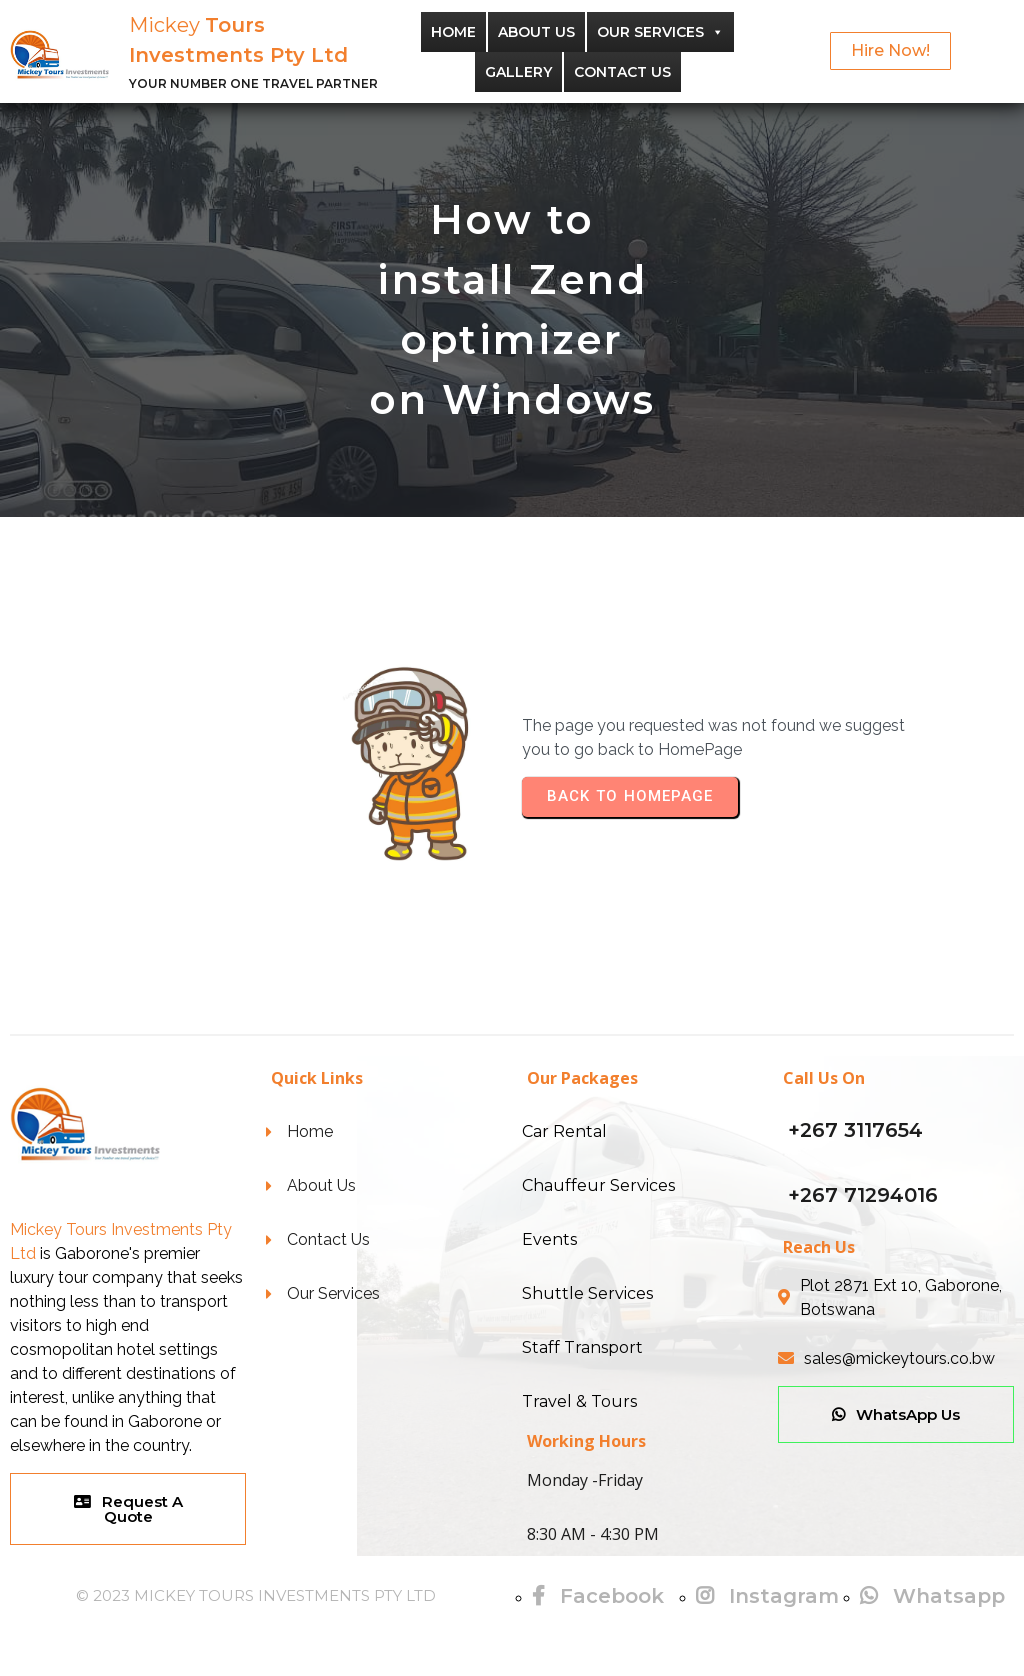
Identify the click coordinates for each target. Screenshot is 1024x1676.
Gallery (518, 72)
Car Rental (564, 1131)
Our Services (660, 32)
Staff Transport (582, 1347)
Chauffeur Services (598, 1185)
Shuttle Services (587, 1293)
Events (549, 1239)
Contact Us (622, 72)
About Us (536, 32)
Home (453, 32)
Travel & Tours (579, 1401)
